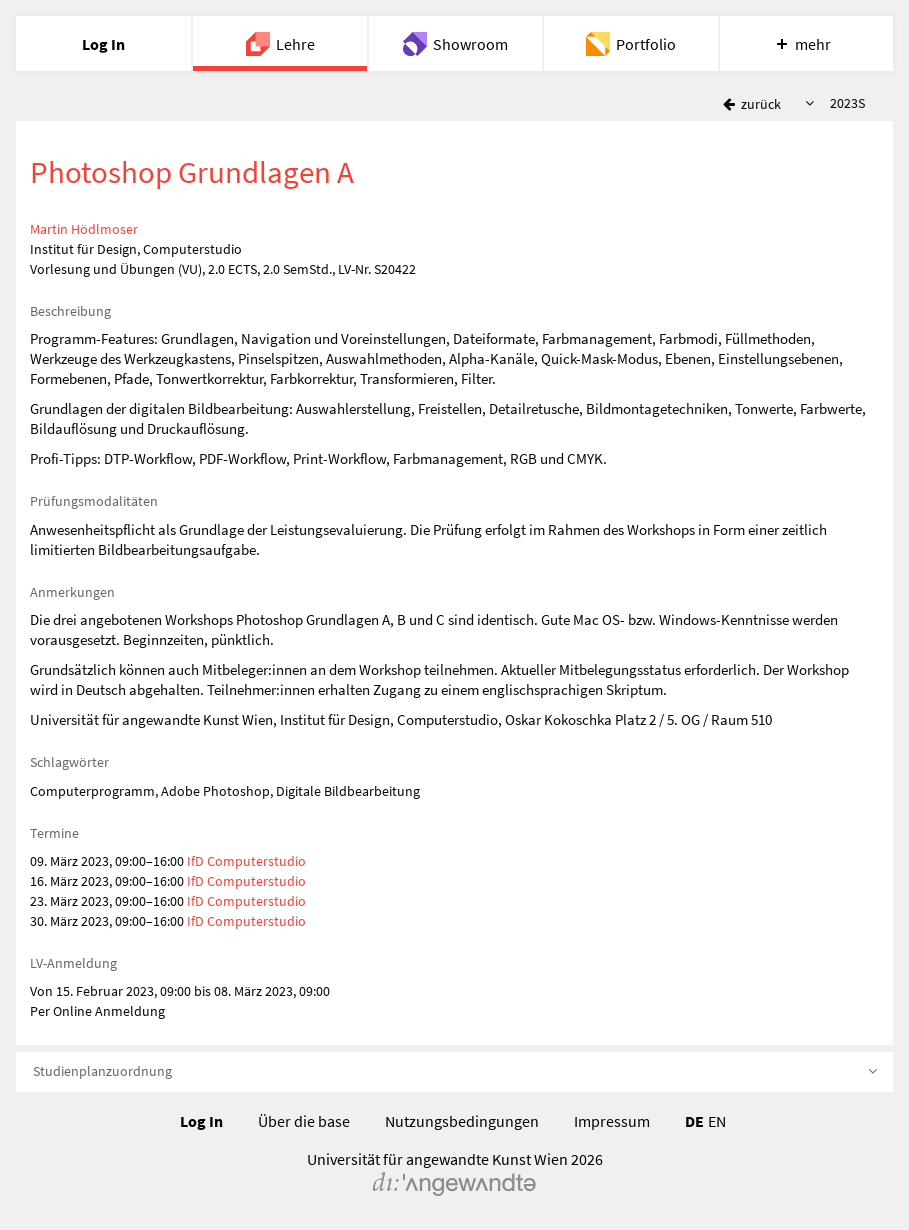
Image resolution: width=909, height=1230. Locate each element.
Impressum (612, 1121)
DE (694, 1121)
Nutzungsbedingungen (462, 1121)
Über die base (304, 1121)
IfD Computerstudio (246, 861)
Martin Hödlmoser (84, 229)
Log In (201, 1121)
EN (717, 1121)
